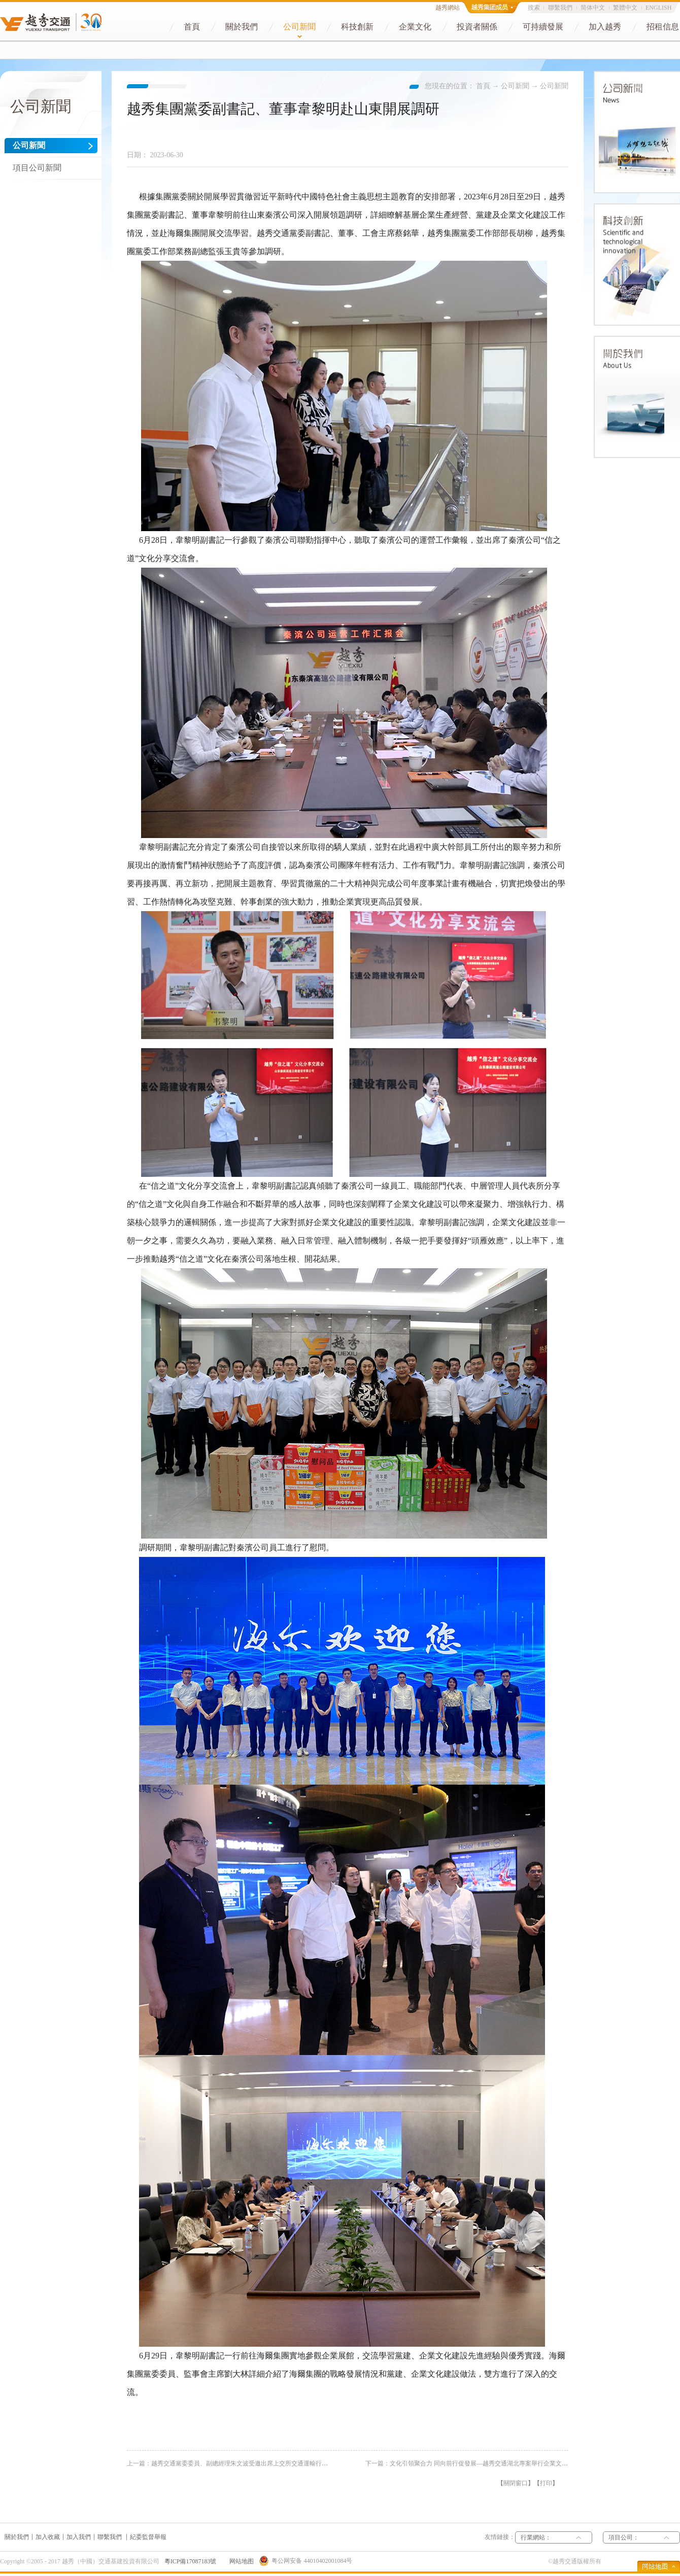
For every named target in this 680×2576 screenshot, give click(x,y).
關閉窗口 (515, 2483)
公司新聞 (515, 86)
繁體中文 (625, 7)
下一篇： (487, 2463)
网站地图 (240, 2561)
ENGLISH (658, 7)
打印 (546, 2483)
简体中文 (593, 7)
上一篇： (261, 2463)
